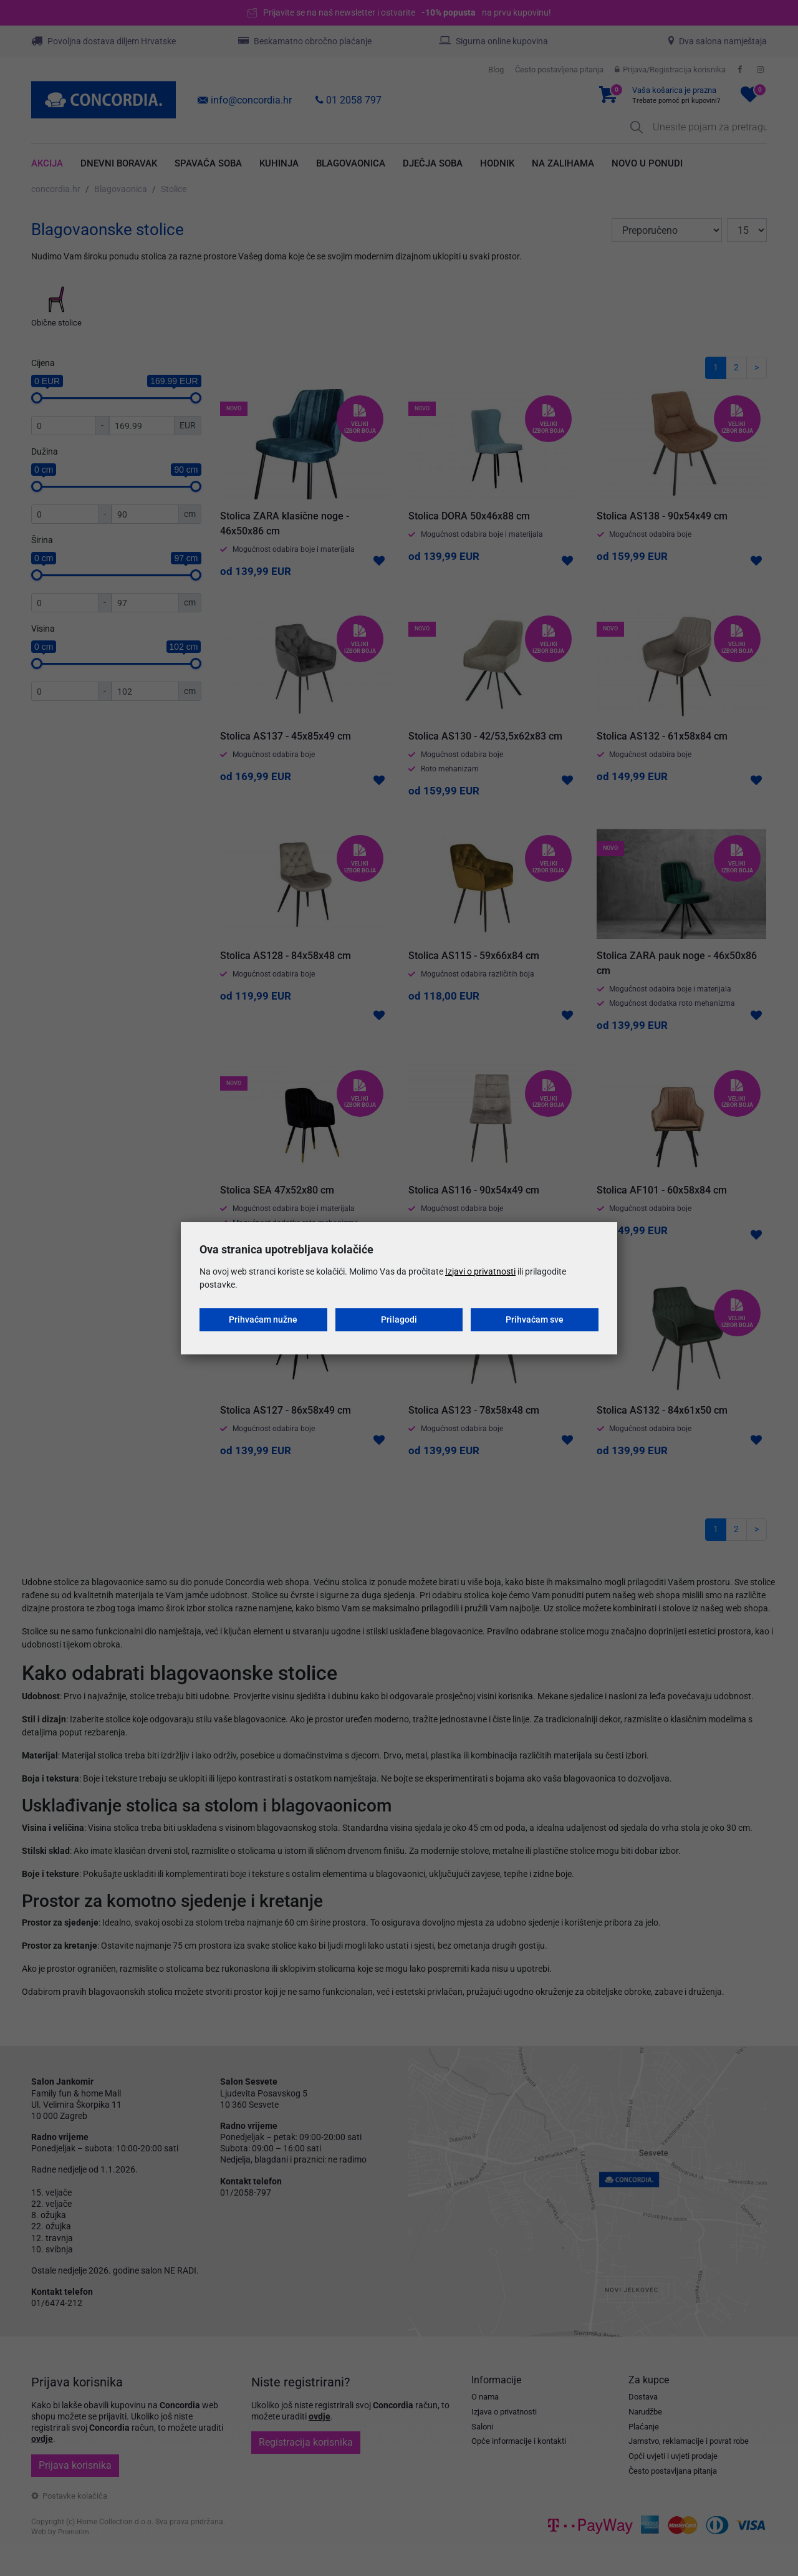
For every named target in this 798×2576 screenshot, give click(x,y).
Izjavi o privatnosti (480, 1271)
